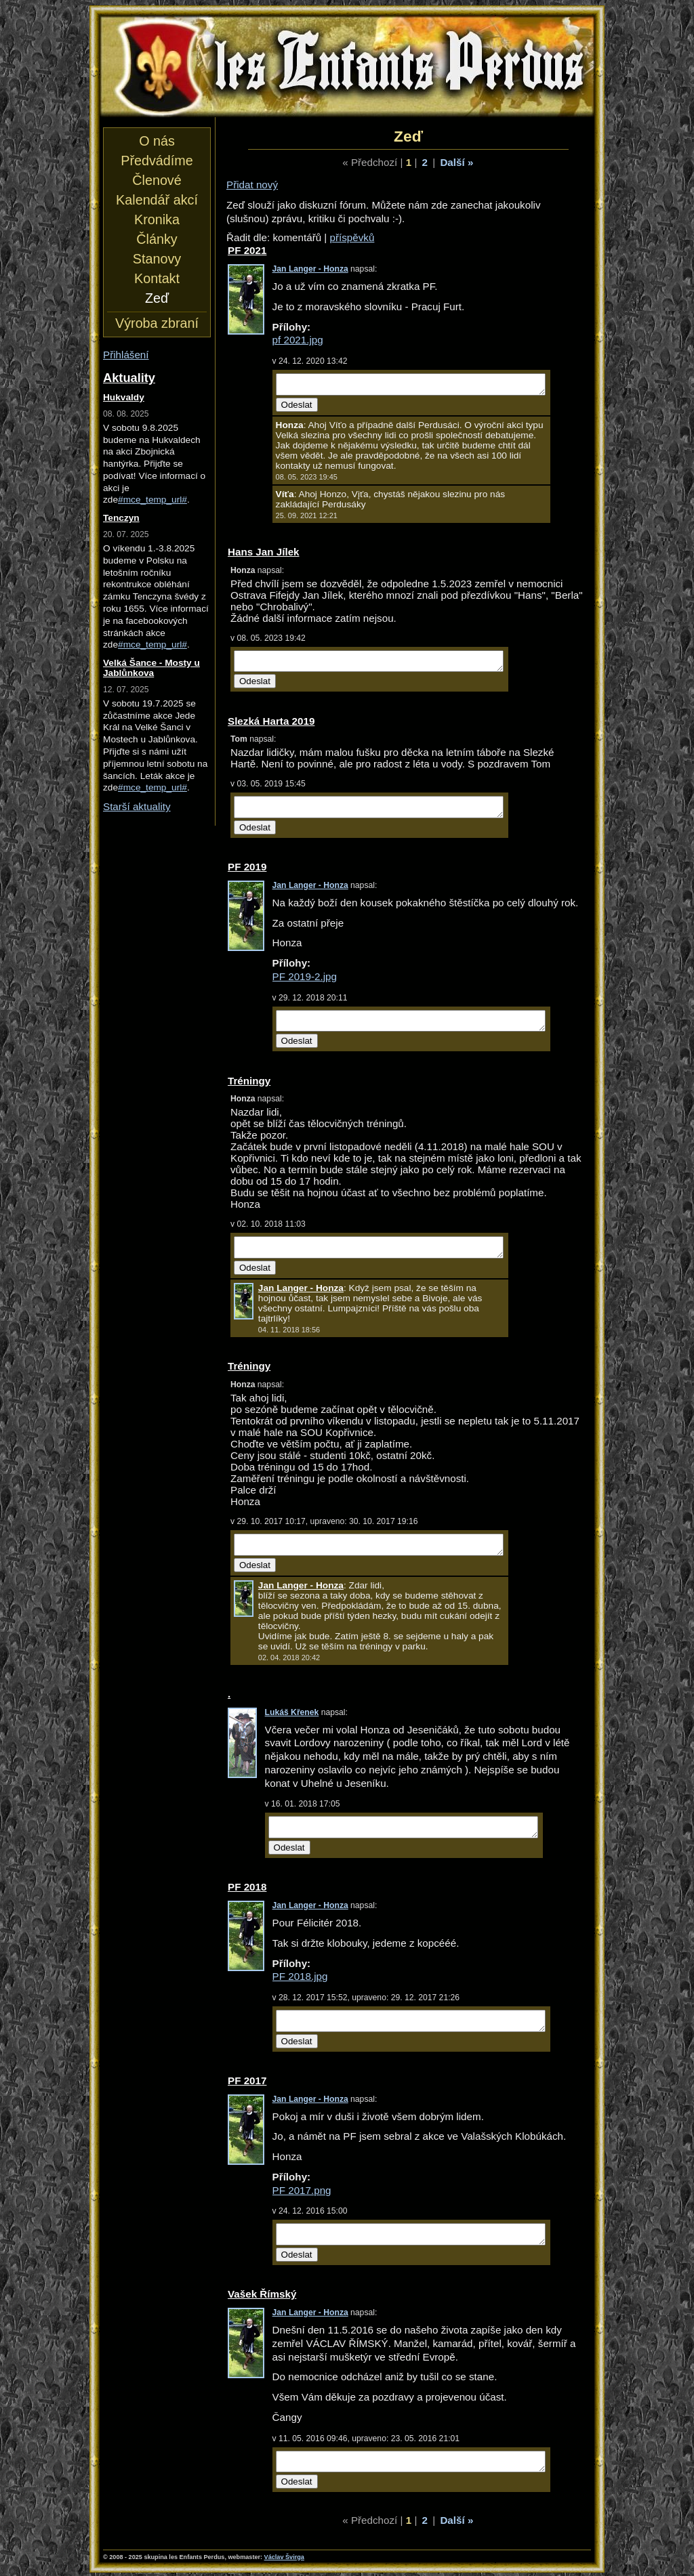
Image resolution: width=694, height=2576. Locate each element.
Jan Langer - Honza (310, 269)
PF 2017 (247, 2080)
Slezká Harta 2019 (271, 721)
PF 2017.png (301, 2190)
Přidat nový (252, 184)
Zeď (157, 298)
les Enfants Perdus (347, 66)
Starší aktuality (137, 806)
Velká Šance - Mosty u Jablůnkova (151, 668)
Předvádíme (156, 160)
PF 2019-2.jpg (304, 976)
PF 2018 (247, 1887)
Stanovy (157, 258)
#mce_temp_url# (152, 499)
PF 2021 (247, 250)
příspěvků (352, 237)
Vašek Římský (262, 2294)
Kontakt (157, 278)
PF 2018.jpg (300, 1976)
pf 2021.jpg (297, 339)
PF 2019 (247, 866)
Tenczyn (121, 518)
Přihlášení (126, 354)
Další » (456, 162)
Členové (156, 180)
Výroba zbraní (157, 323)
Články (156, 239)
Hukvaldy (123, 397)
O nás (157, 140)
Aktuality (129, 378)
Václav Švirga (284, 2557)
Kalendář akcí (157, 199)
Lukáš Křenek (292, 1712)
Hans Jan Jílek (264, 551)
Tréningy (249, 1080)
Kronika (157, 219)
